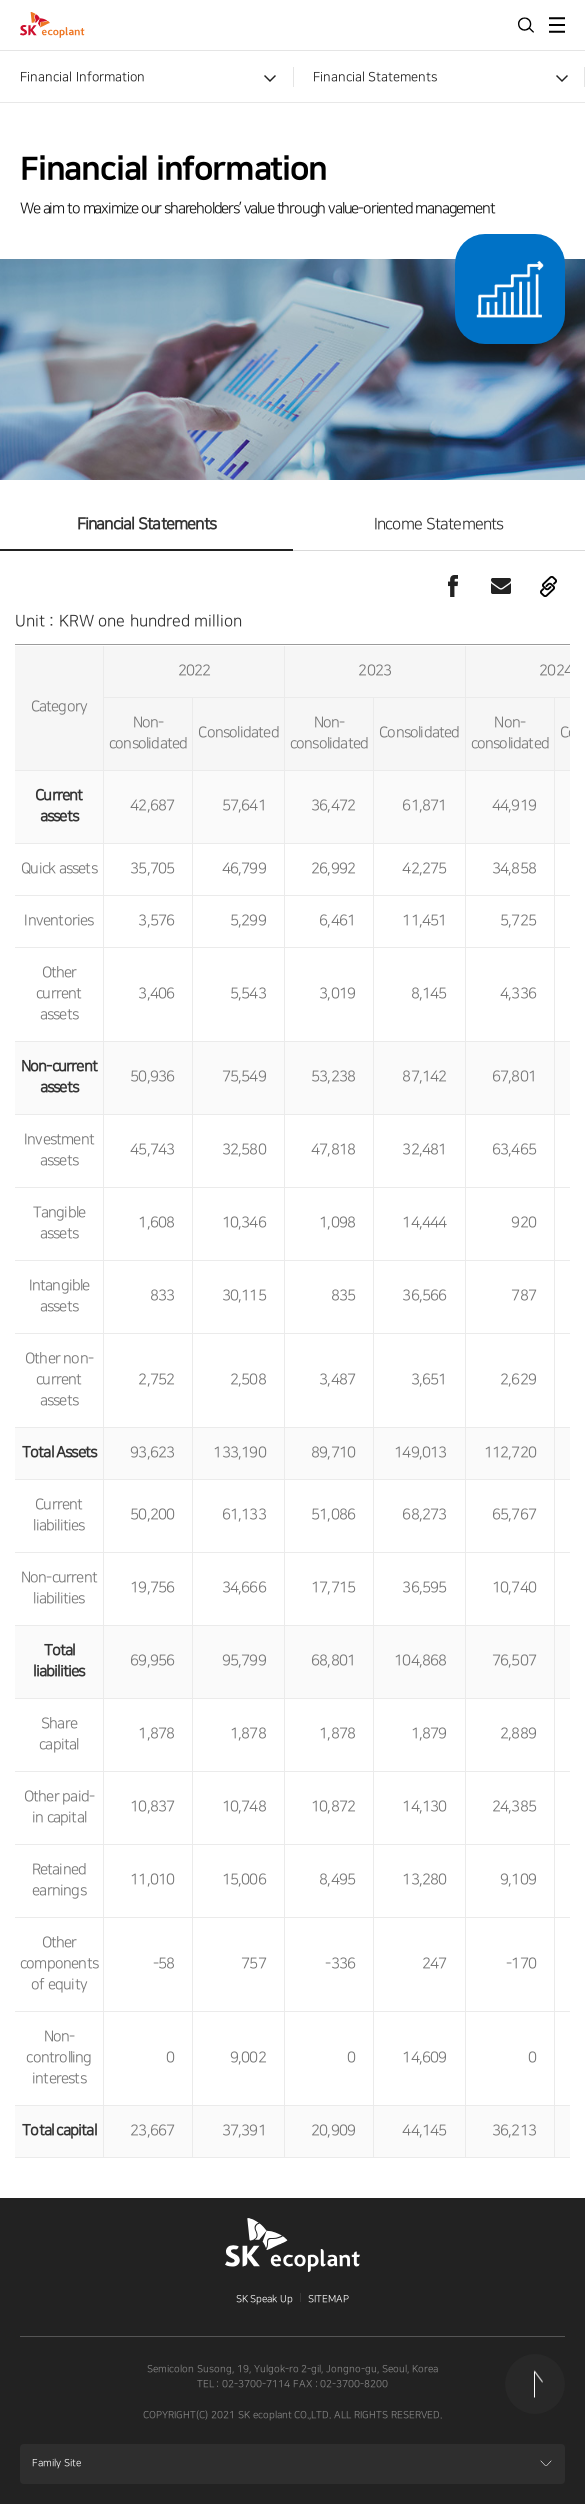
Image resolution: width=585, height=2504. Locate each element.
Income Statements (439, 524)
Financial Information (82, 77)
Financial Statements (375, 77)
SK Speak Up (265, 2299)
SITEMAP (328, 2299)
